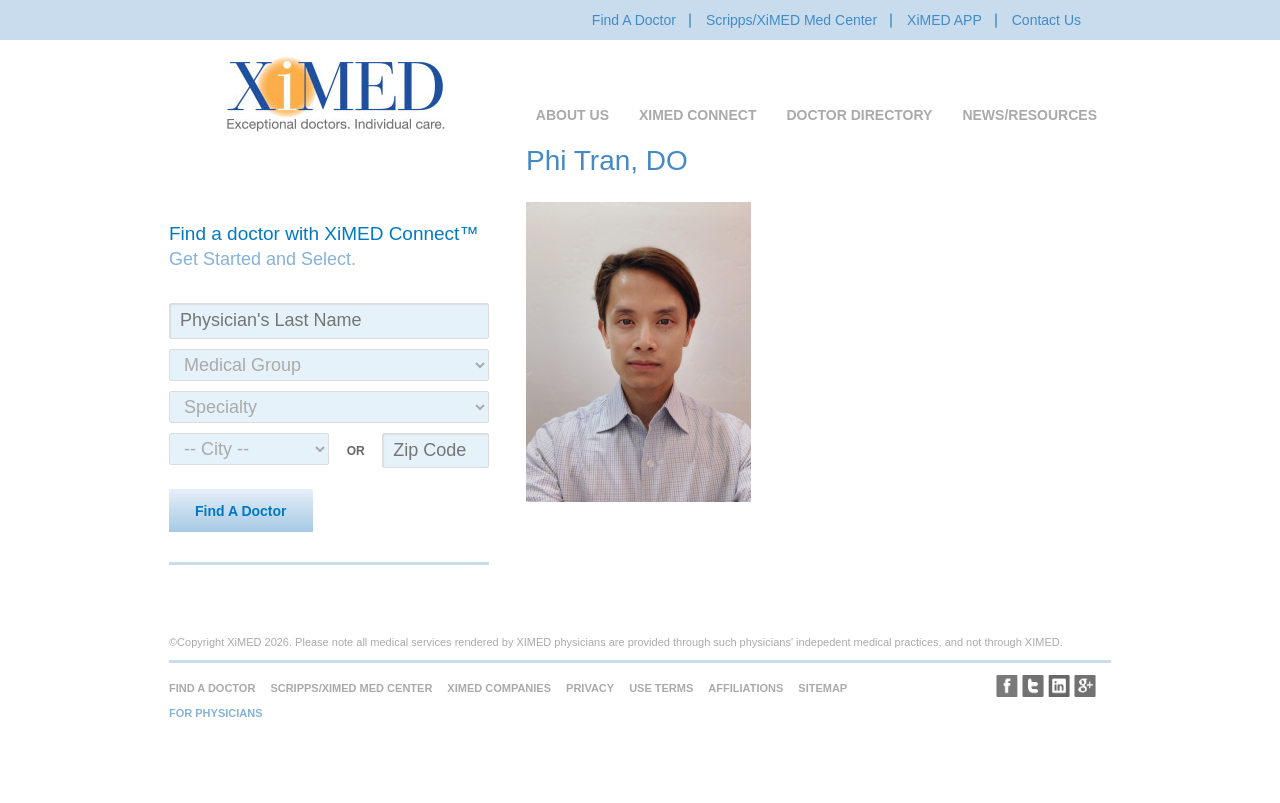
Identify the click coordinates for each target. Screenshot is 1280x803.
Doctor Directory (859, 115)
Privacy (590, 688)
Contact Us (1046, 20)
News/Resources (1029, 115)
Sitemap (822, 688)
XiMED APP (944, 20)
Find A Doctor (634, 20)
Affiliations (745, 688)
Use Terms (661, 688)
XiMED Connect (697, 115)
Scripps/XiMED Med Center (791, 20)
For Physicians (216, 713)
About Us (572, 115)
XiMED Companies (499, 688)
